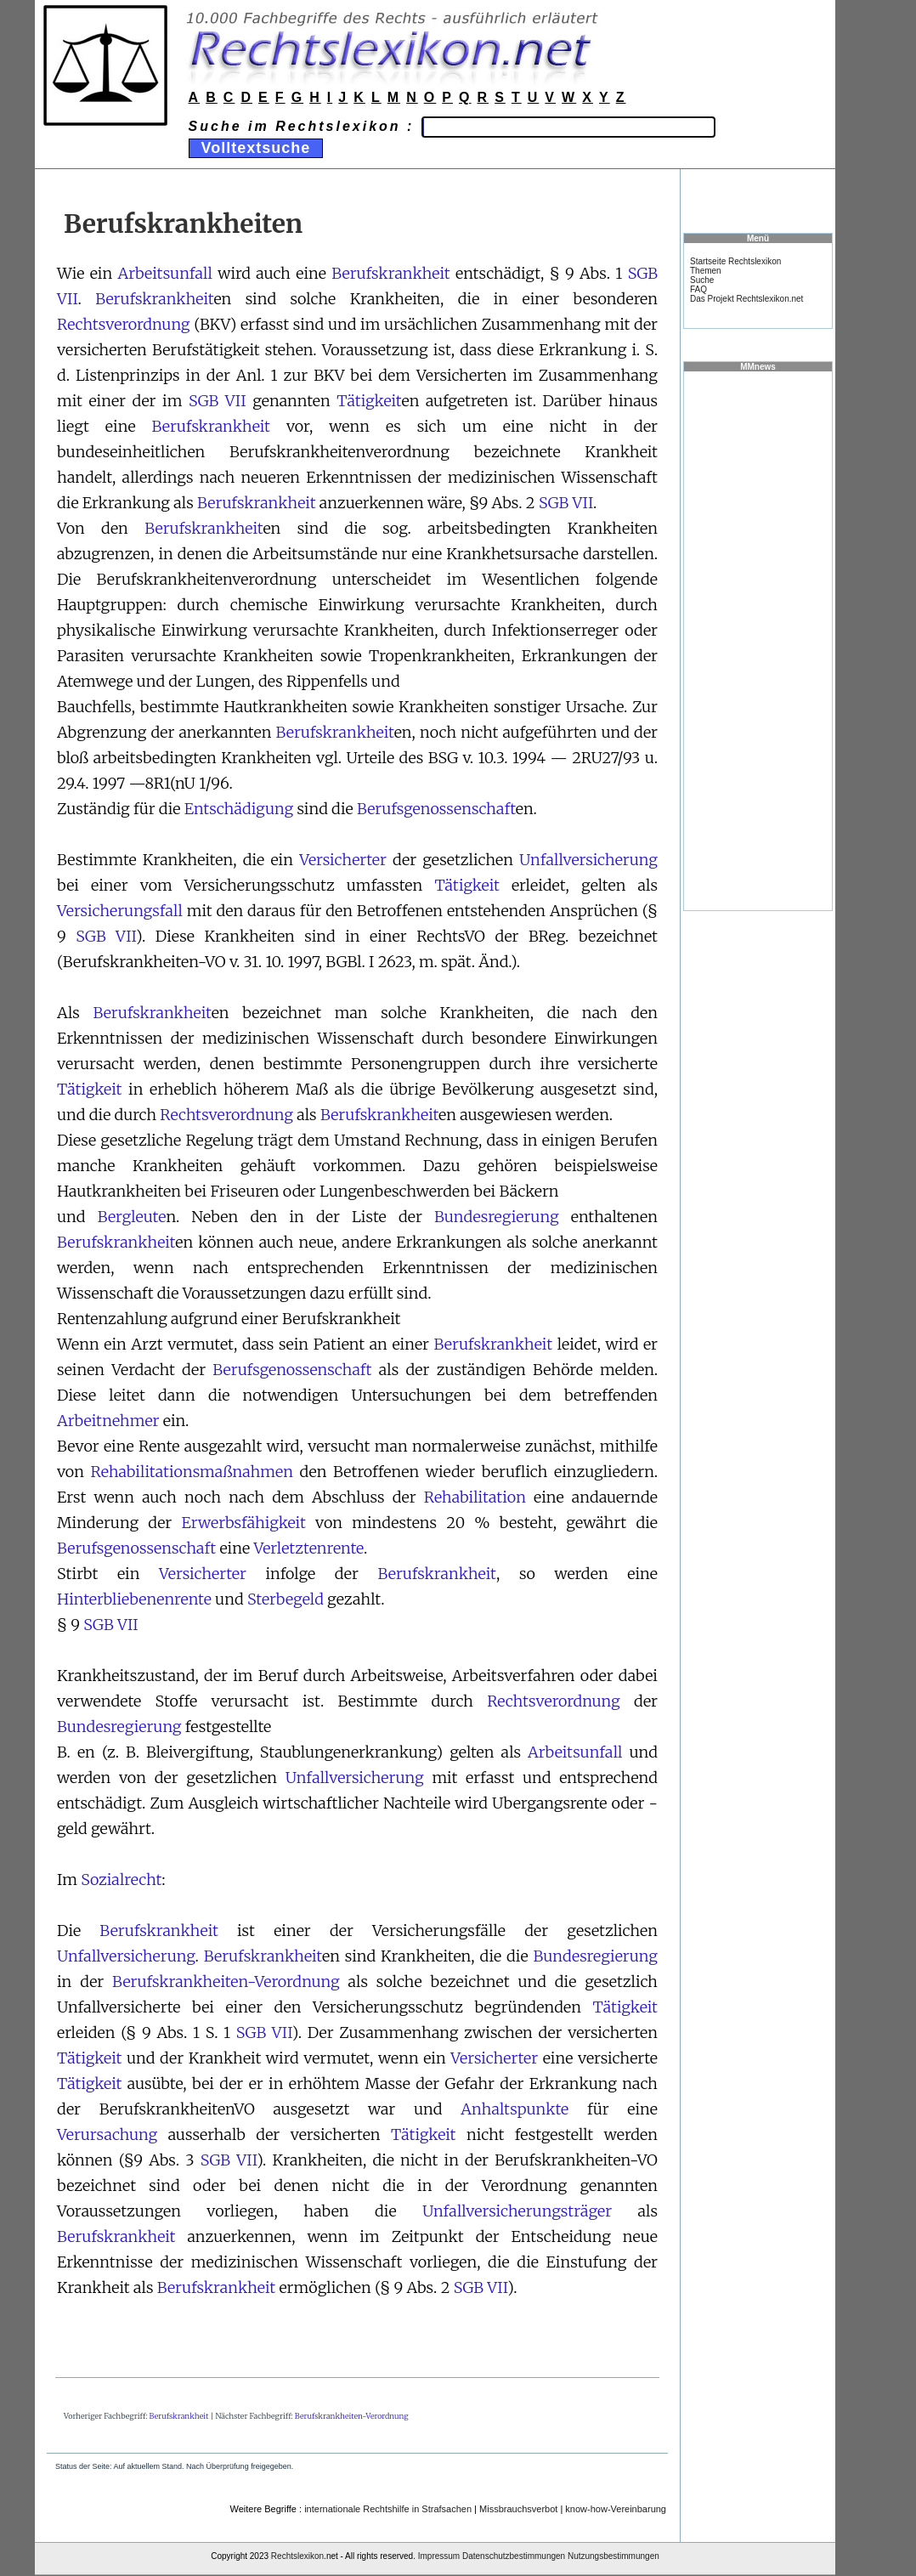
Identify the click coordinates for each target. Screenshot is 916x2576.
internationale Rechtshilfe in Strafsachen (388, 2509)
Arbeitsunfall (165, 273)
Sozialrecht (121, 1879)
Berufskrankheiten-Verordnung (226, 1981)
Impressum (439, 2556)
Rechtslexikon (297, 2556)
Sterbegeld (285, 1599)
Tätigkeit (368, 400)
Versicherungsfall (120, 910)
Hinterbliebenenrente (134, 1599)
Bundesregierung (496, 1216)
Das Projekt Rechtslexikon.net (746, 298)
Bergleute (132, 1216)
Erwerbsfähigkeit (244, 1522)
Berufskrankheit (390, 273)
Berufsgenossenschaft (436, 808)
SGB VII (217, 400)
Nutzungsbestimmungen (613, 2556)
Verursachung (107, 2134)
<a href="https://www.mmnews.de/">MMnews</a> (758, 640)
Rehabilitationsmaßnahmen (192, 1471)
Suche (702, 280)
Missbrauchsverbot (518, 2509)
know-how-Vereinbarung (615, 2509)
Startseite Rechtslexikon (735, 261)
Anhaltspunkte (514, 2109)
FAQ (698, 289)
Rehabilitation (475, 1497)
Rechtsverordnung (123, 324)
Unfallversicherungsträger (517, 2211)
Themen (705, 270)
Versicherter (343, 859)
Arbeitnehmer (108, 1420)
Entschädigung (238, 808)
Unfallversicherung (588, 859)
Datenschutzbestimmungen (513, 2556)
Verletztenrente (308, 1548)
